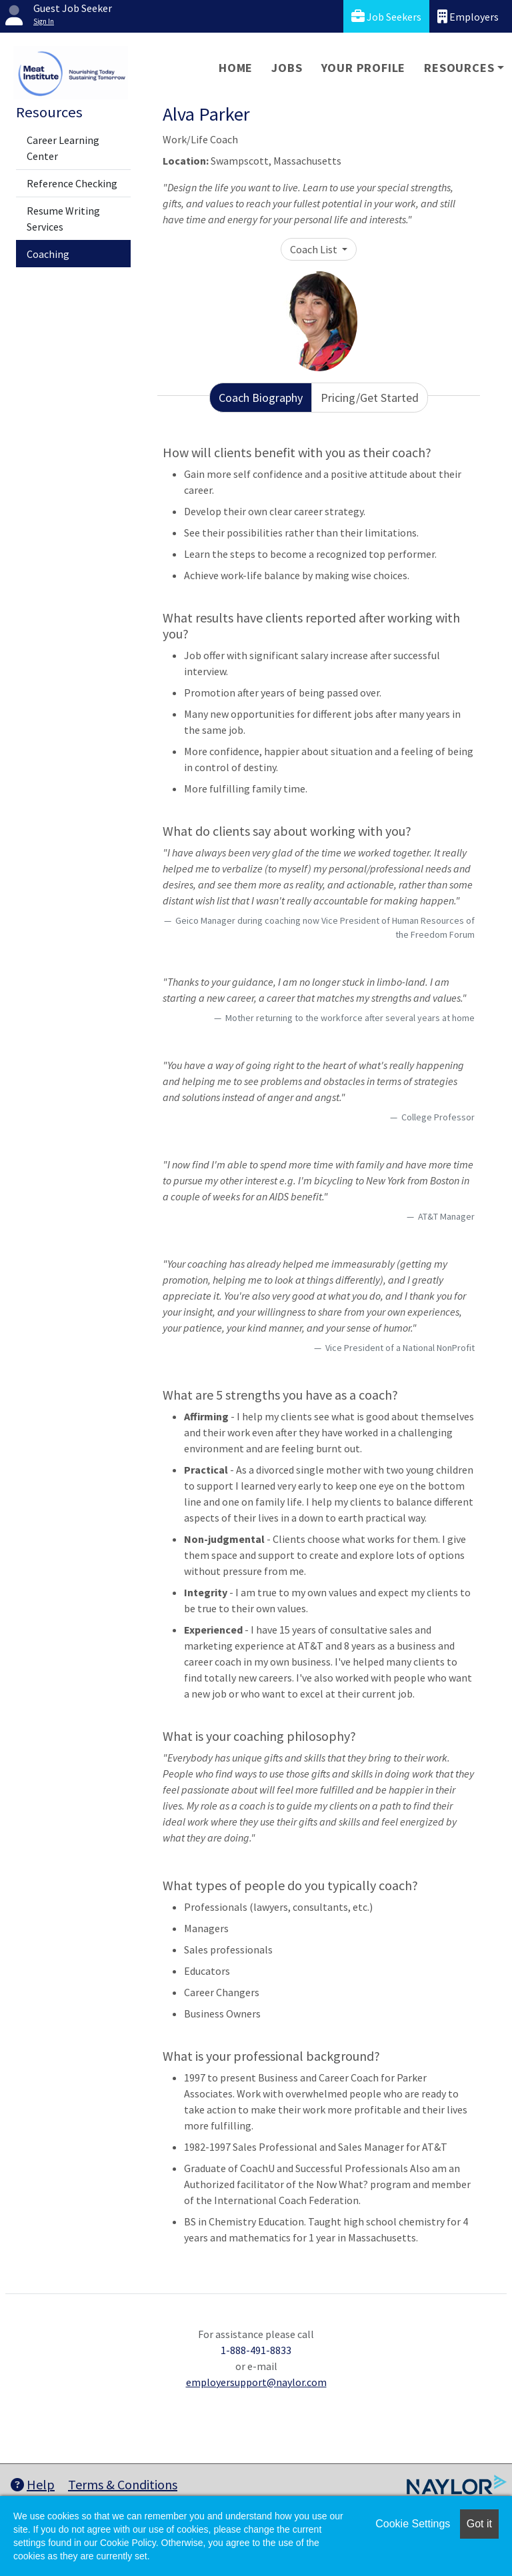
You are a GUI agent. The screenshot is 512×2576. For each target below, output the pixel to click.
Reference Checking (72, 183)
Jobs (286, 67)
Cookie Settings (412, 2523)
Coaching (48, 254)
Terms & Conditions (122, 2484)
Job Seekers (386, 16)
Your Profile (363, 67)
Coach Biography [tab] (261, 397)
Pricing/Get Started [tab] (370, 397)
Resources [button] (459, 67)
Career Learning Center (63, 148)
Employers (468, 16)
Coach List (314, 249)
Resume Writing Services (63, 218)
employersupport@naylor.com (256, 2382)
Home (236, 67)
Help (33, 2484)
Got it (479, 2523)
